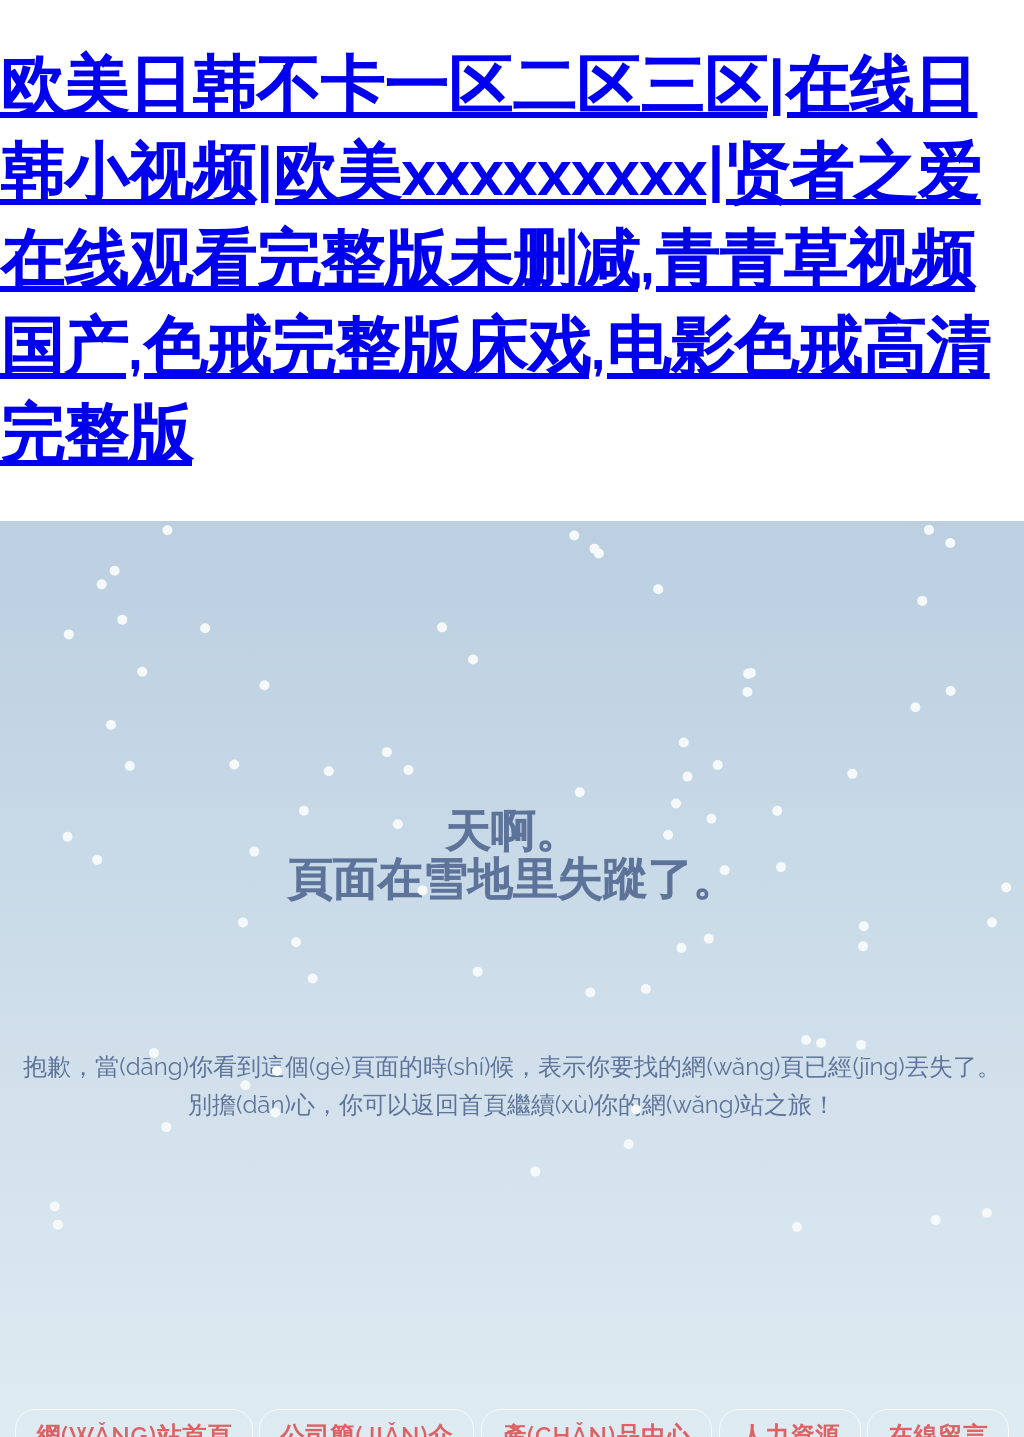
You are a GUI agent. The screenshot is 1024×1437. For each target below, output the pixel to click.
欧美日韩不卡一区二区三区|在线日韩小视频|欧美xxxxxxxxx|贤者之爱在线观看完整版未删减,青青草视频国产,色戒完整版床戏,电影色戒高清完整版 (495, 259)
